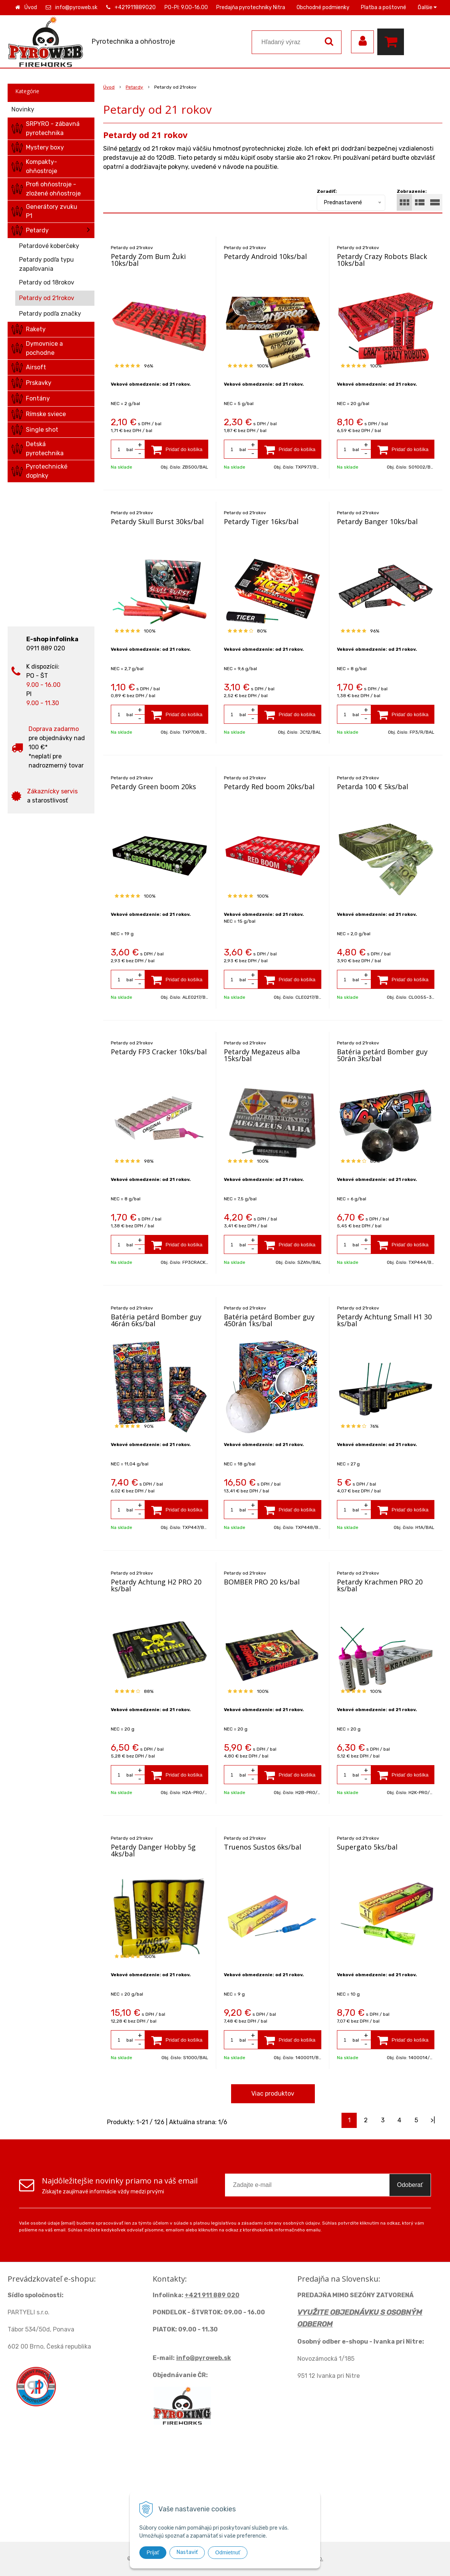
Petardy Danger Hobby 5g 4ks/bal (153, 1850)
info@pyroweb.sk (76, 7)
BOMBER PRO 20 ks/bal (262, 1581)
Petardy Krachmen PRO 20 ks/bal (380, 1585)
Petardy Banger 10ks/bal (377, 521)
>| (433, 2120)
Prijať (153, 2552)
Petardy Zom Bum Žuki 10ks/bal (148, 260)
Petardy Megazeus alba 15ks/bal (262, 1055)
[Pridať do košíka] (176, 449)
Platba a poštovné (383, 7)
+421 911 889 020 (212, 2295)
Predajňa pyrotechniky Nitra (250, 7)
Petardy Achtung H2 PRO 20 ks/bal (156, 1585)
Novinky (22, 109)
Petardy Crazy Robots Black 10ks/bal (382, 260)
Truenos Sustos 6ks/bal (262, 1846)
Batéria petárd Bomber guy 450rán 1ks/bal (269, 1320)
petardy (130, 148)
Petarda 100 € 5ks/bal (372, 786)
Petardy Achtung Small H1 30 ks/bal (384, 1320)
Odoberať (410, 2185)
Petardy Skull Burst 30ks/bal (157, 521)
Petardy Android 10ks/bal (265, 256)
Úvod (30, 7)
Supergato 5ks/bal (367, 1846)
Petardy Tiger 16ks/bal (261, 521)
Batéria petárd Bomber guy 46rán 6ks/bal (156, 1320)
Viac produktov (272, 2093)
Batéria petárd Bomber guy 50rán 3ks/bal (382, 1055)
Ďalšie (427, 7)
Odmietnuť (227, 2552)
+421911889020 (135, 7)
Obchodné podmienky (323, 7)
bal (129, 449)
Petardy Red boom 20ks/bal (269, 786)
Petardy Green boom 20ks (153, 786)
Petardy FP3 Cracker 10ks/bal (159, 1051)
